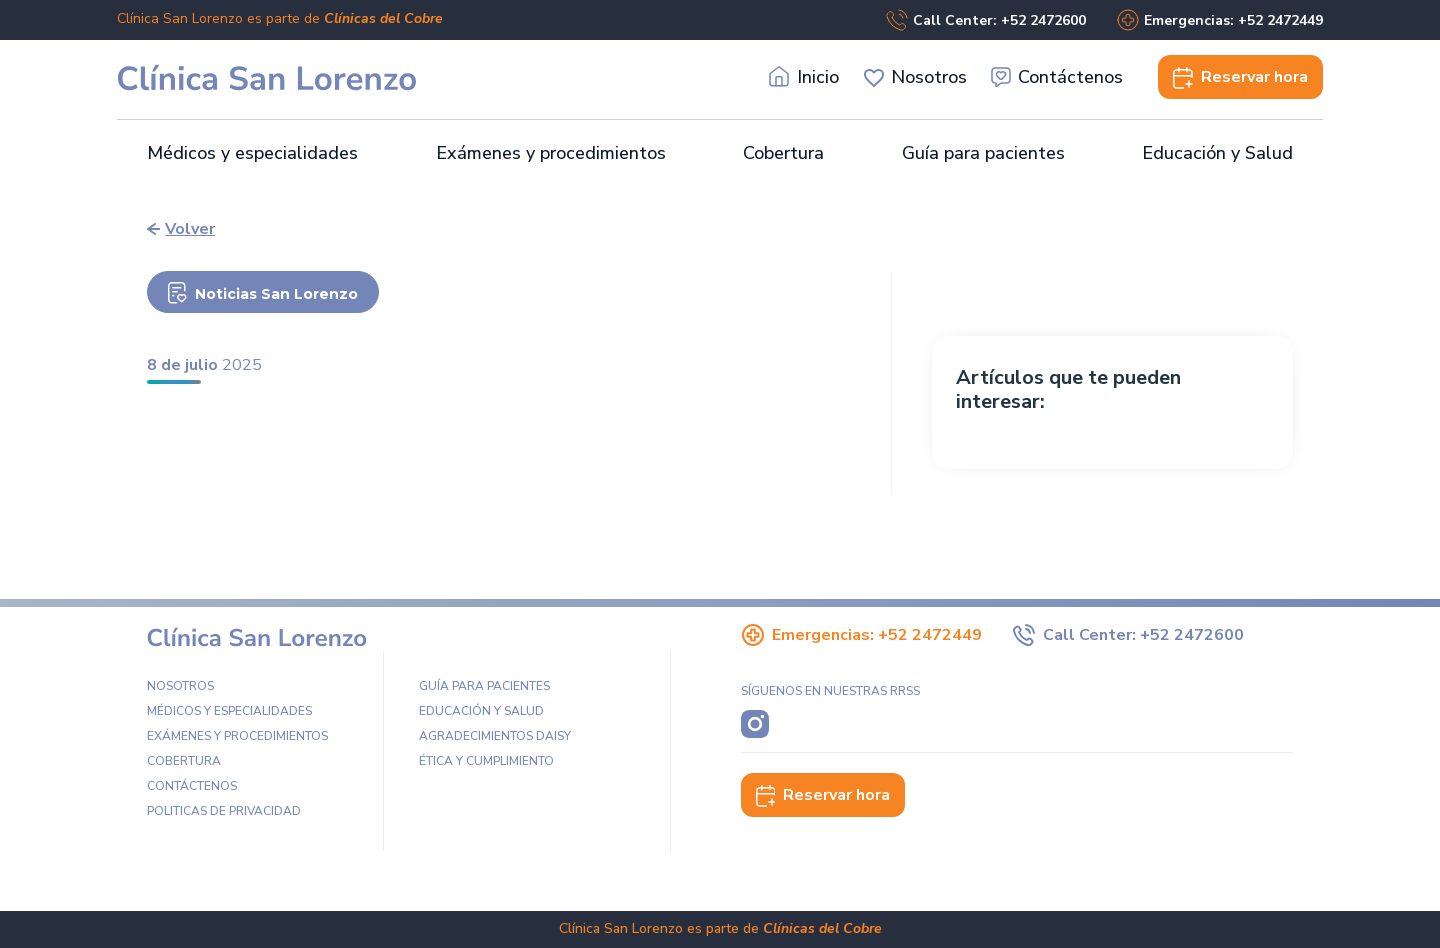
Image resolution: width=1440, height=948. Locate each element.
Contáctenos (1058, 77)
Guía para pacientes (983, 153)
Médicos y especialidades (252, 153)
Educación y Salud (1217, 153)
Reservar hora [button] (823, 795)
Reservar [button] (1240, 77)
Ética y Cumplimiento (486, 761)
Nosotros (915, 77)
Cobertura (783, 153)
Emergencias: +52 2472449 (1219, 20)
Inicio (804, 77)
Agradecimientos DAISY (495, 736)
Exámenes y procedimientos (551, 153)
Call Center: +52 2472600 (985, 20)
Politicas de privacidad (224, 811)
